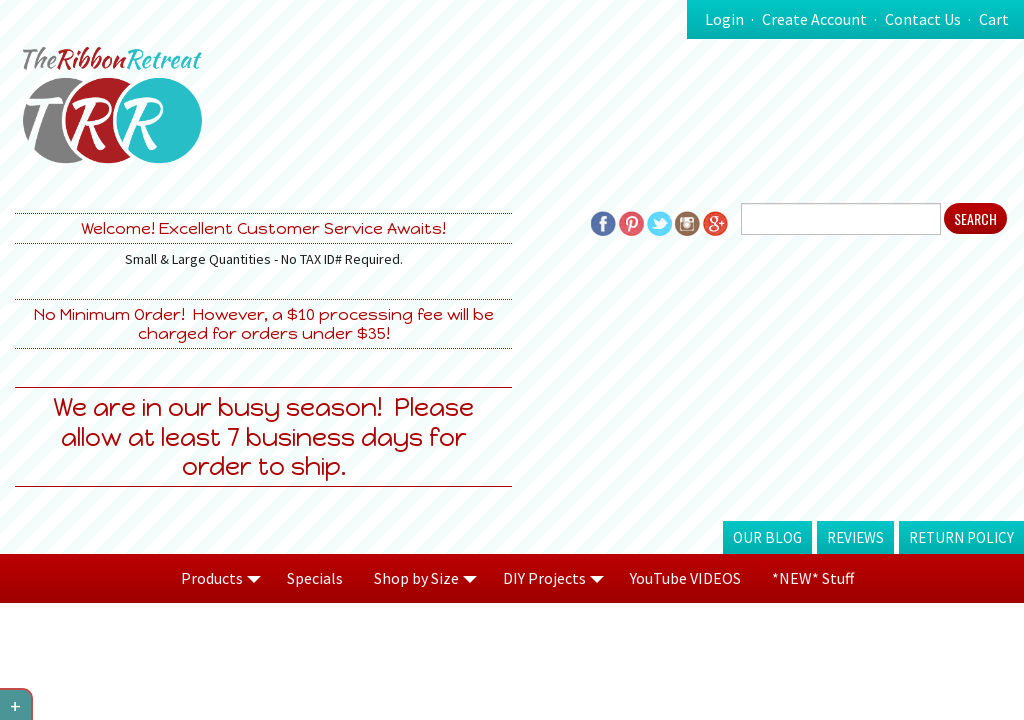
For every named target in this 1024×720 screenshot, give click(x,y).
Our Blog (767, 537)
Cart (994, 19)
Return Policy (961, 537)
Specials (315, 578)
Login (724, 19)
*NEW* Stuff (813, 578)
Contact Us (923, 19)
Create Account (814, 19)
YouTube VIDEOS (685, 578)
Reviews (855, 537)
